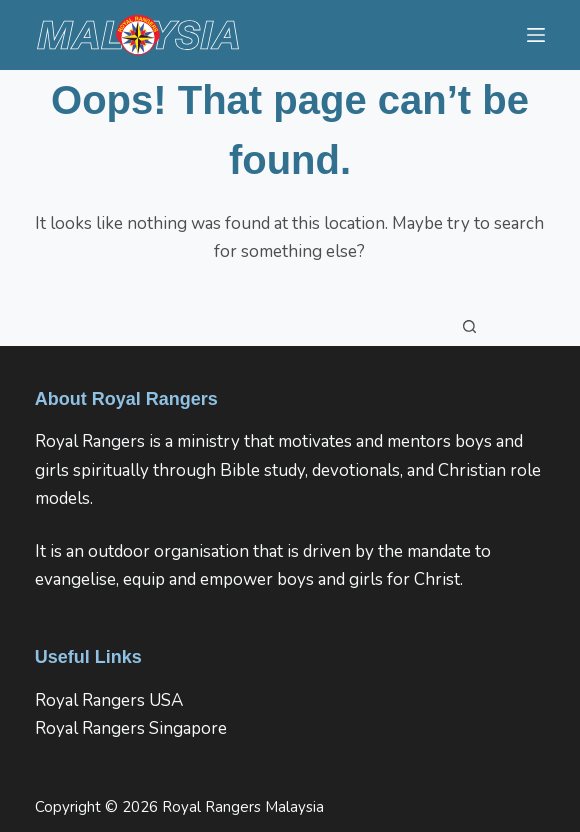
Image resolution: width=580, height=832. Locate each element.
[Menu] (536, 35)
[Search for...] (270, 326)
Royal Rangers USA (109, 700)
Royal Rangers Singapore (131, 728)
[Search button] (470, 326)
